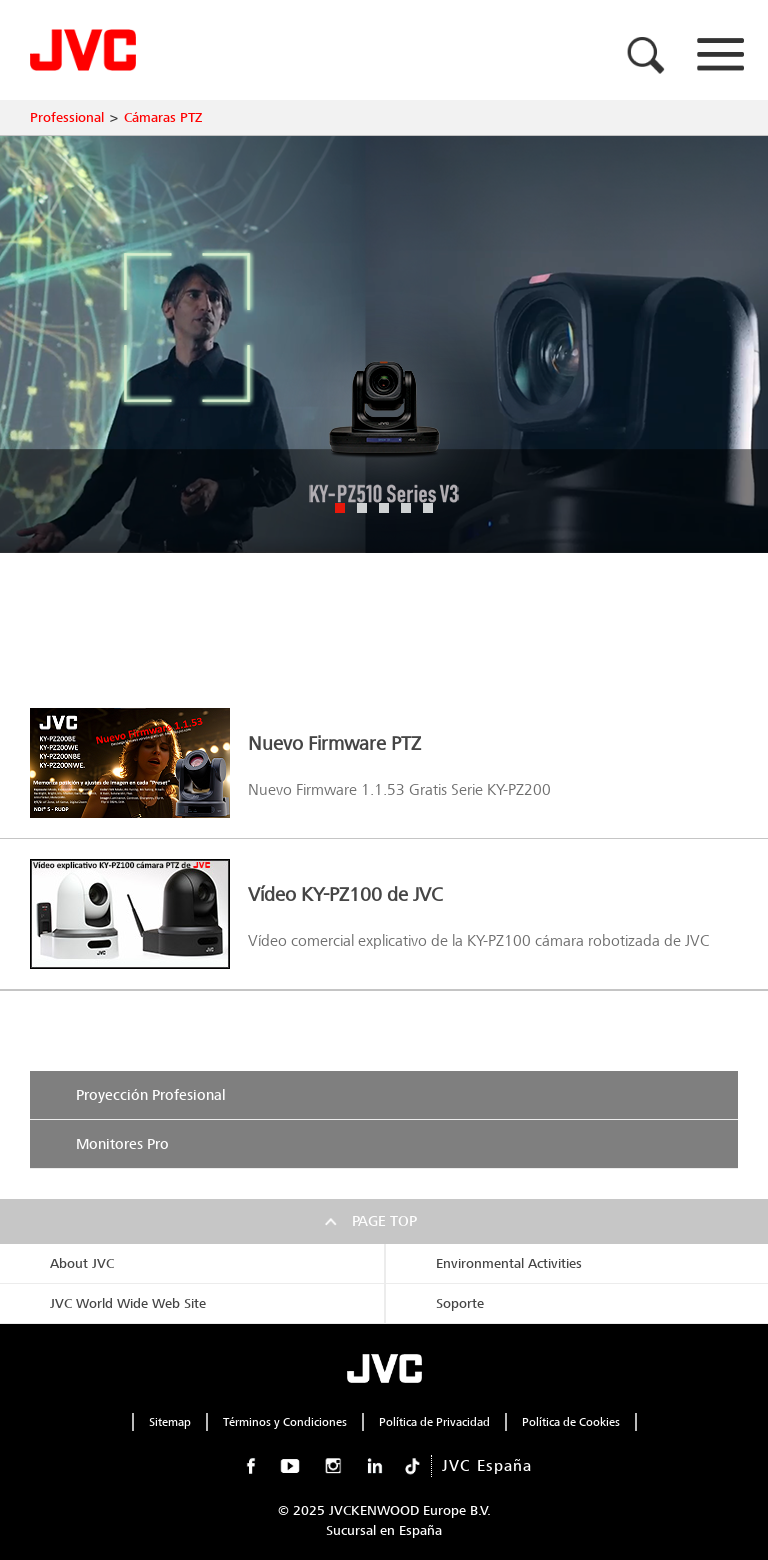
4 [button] (406, 508)
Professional (67, 117)
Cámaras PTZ (163, 117)
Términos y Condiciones (285, 1422)
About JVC (82, 1263)
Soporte (460, 1303)
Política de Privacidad (434, 1422)
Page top (384, 1221)
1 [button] (340, 508)
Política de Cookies (571, 1422)
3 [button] (384, 508)
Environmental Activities (509, 1263)
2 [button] (362, 508)
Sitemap (170, 1422)
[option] (384, 344)
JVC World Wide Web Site (128, 1303)
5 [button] (428, 508)
